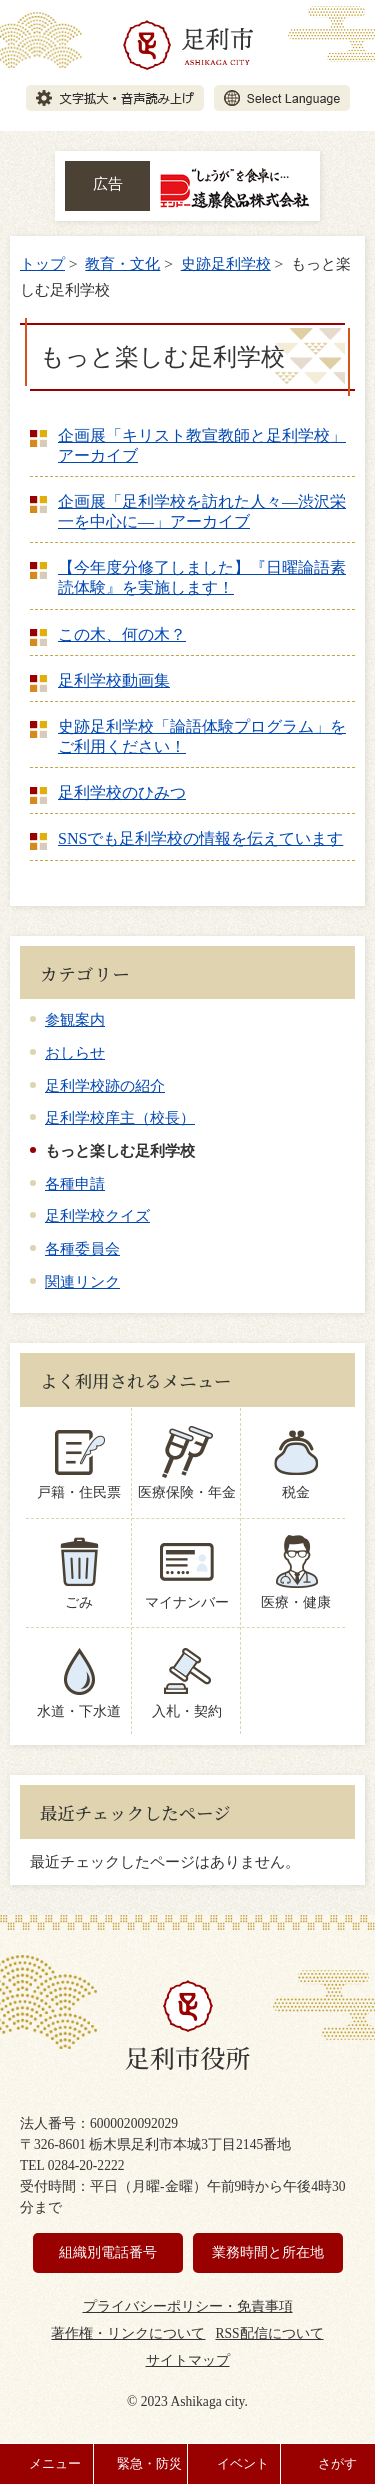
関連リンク (82, 1281)
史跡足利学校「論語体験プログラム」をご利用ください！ (202, 736)
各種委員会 (82, 1248)
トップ (42, 263)
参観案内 (75, 1019)
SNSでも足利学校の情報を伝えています (200, 838)
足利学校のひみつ (122, 792)
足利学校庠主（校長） (120, 1117)
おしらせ (75, 1052)
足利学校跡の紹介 (105, 1085)
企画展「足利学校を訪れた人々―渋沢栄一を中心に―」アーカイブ (202, 511)
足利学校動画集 (114, 680)
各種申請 (75, 1183)
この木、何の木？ (122, 634)
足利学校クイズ (97, 1215)
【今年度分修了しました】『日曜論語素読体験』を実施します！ (202, 577)
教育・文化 (122, 263)
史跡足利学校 (226, 263)
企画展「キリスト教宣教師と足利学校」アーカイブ (202, 445)
